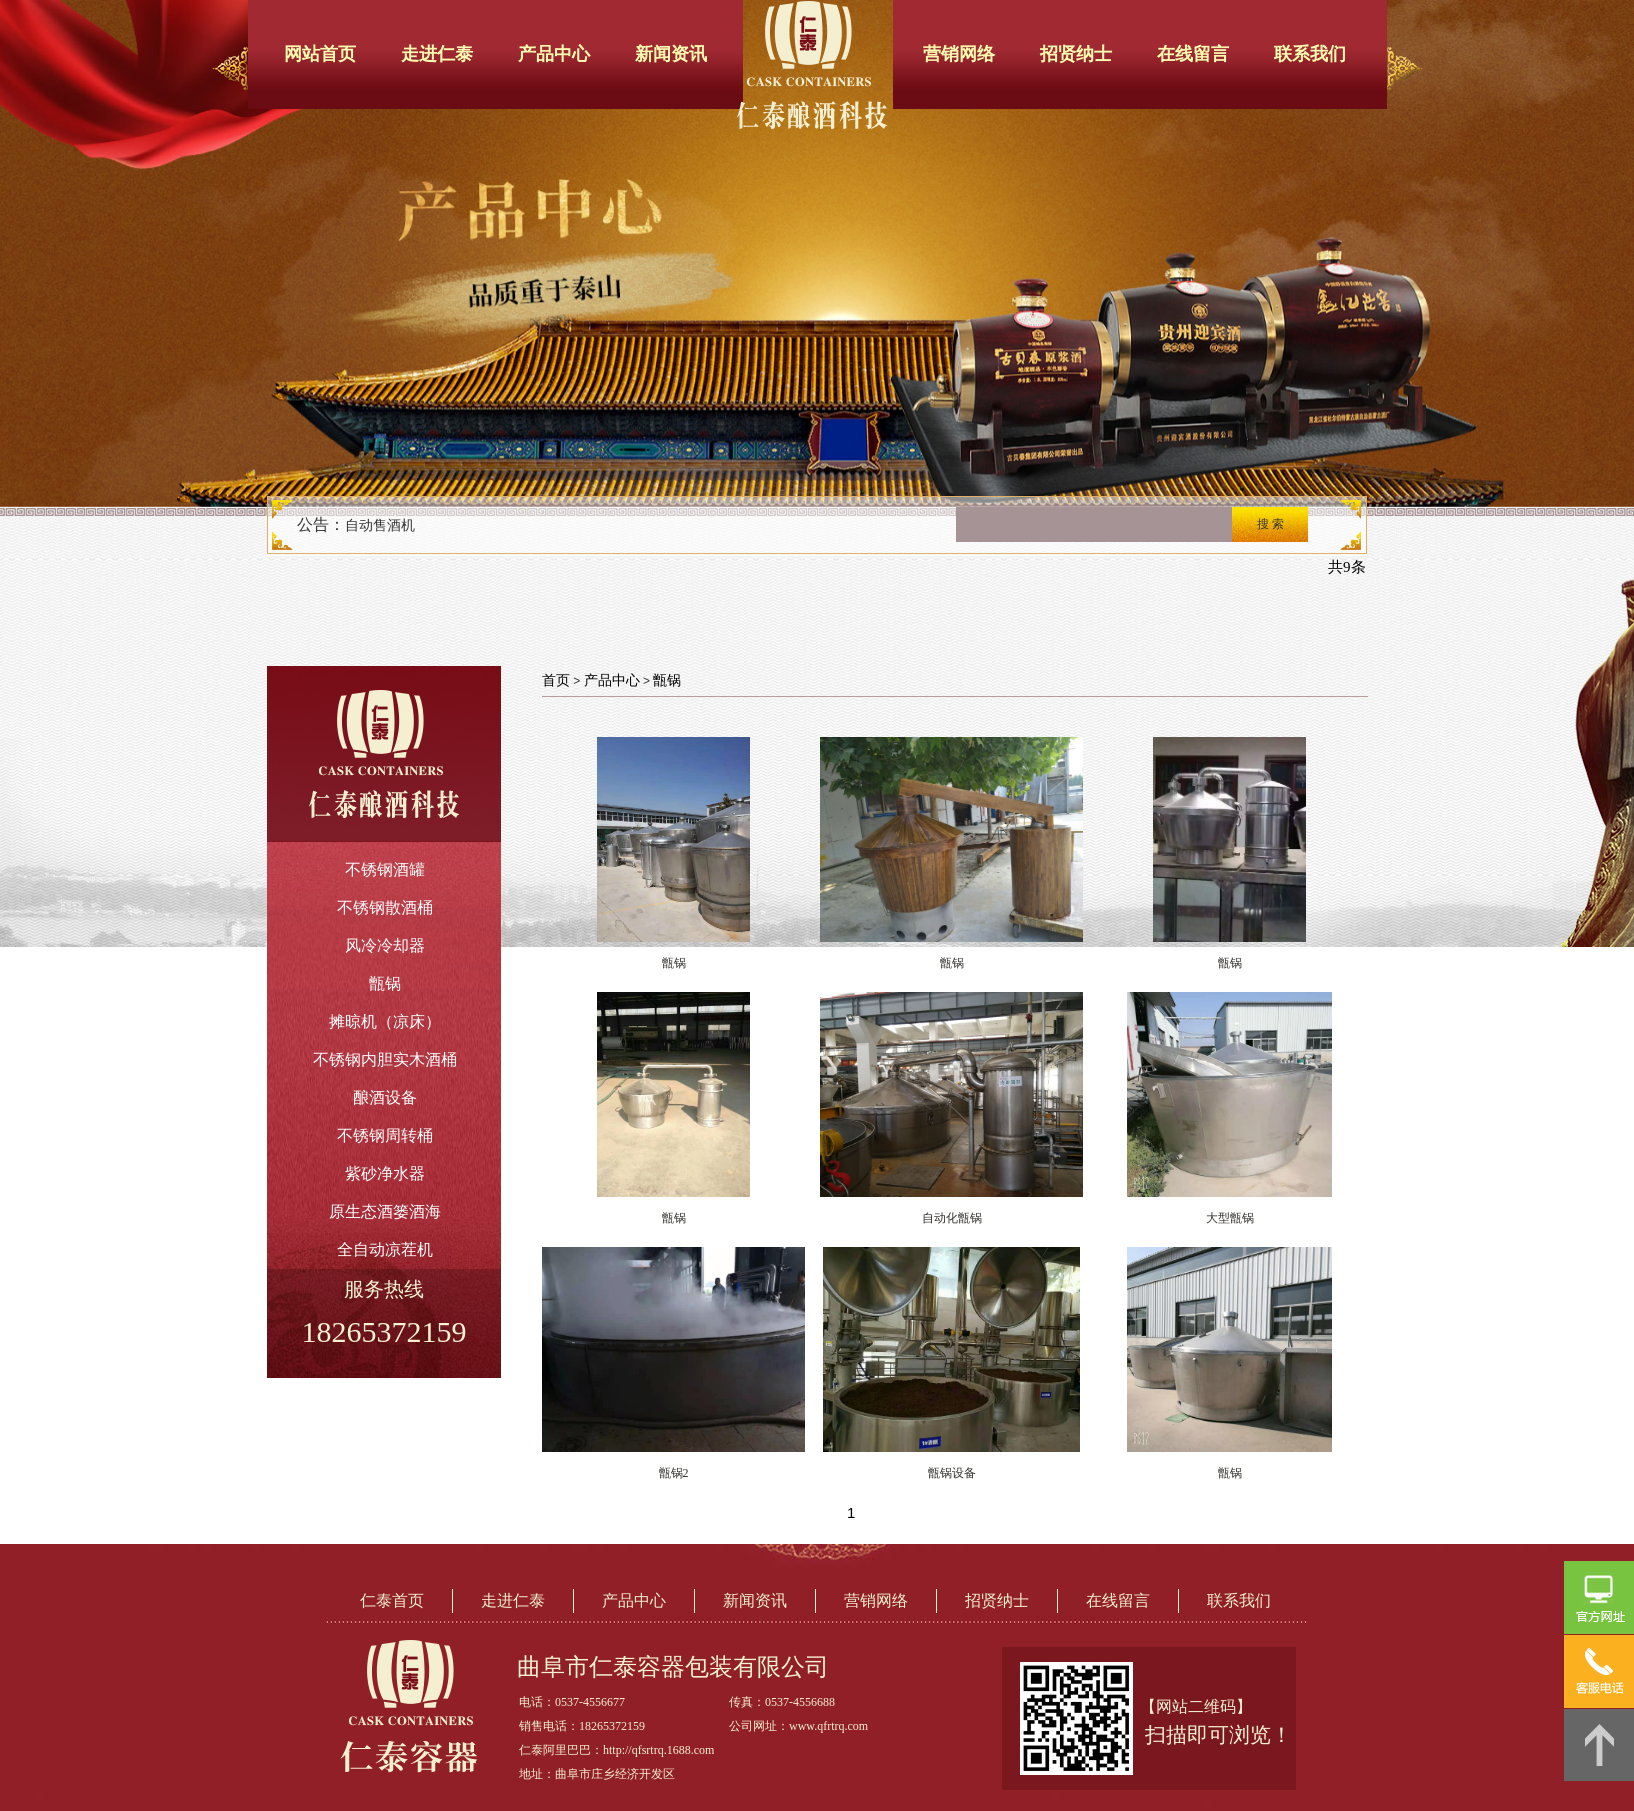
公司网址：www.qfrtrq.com (798, 1726)
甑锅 (385, 983)
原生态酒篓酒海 (385, 1211)
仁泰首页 (392, 1600)
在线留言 (1193, 54)
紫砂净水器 (385, 1173)
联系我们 (1310, 54)
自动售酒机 (380, 525)
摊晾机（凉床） (385, 1021)
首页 (556, 680)
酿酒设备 (385, 1097)
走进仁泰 (437, 54)
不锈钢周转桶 (385, 1135)
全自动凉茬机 (385, 1249)
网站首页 (320, 54)
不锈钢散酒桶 (385, 907)
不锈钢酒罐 (385, 869)
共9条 (1347, 567)
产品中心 (554, 54)
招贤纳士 (1076, 54)
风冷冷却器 (385, 945)
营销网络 (959, 54)
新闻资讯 (671, 54)
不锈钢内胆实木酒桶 (385, 1059)
